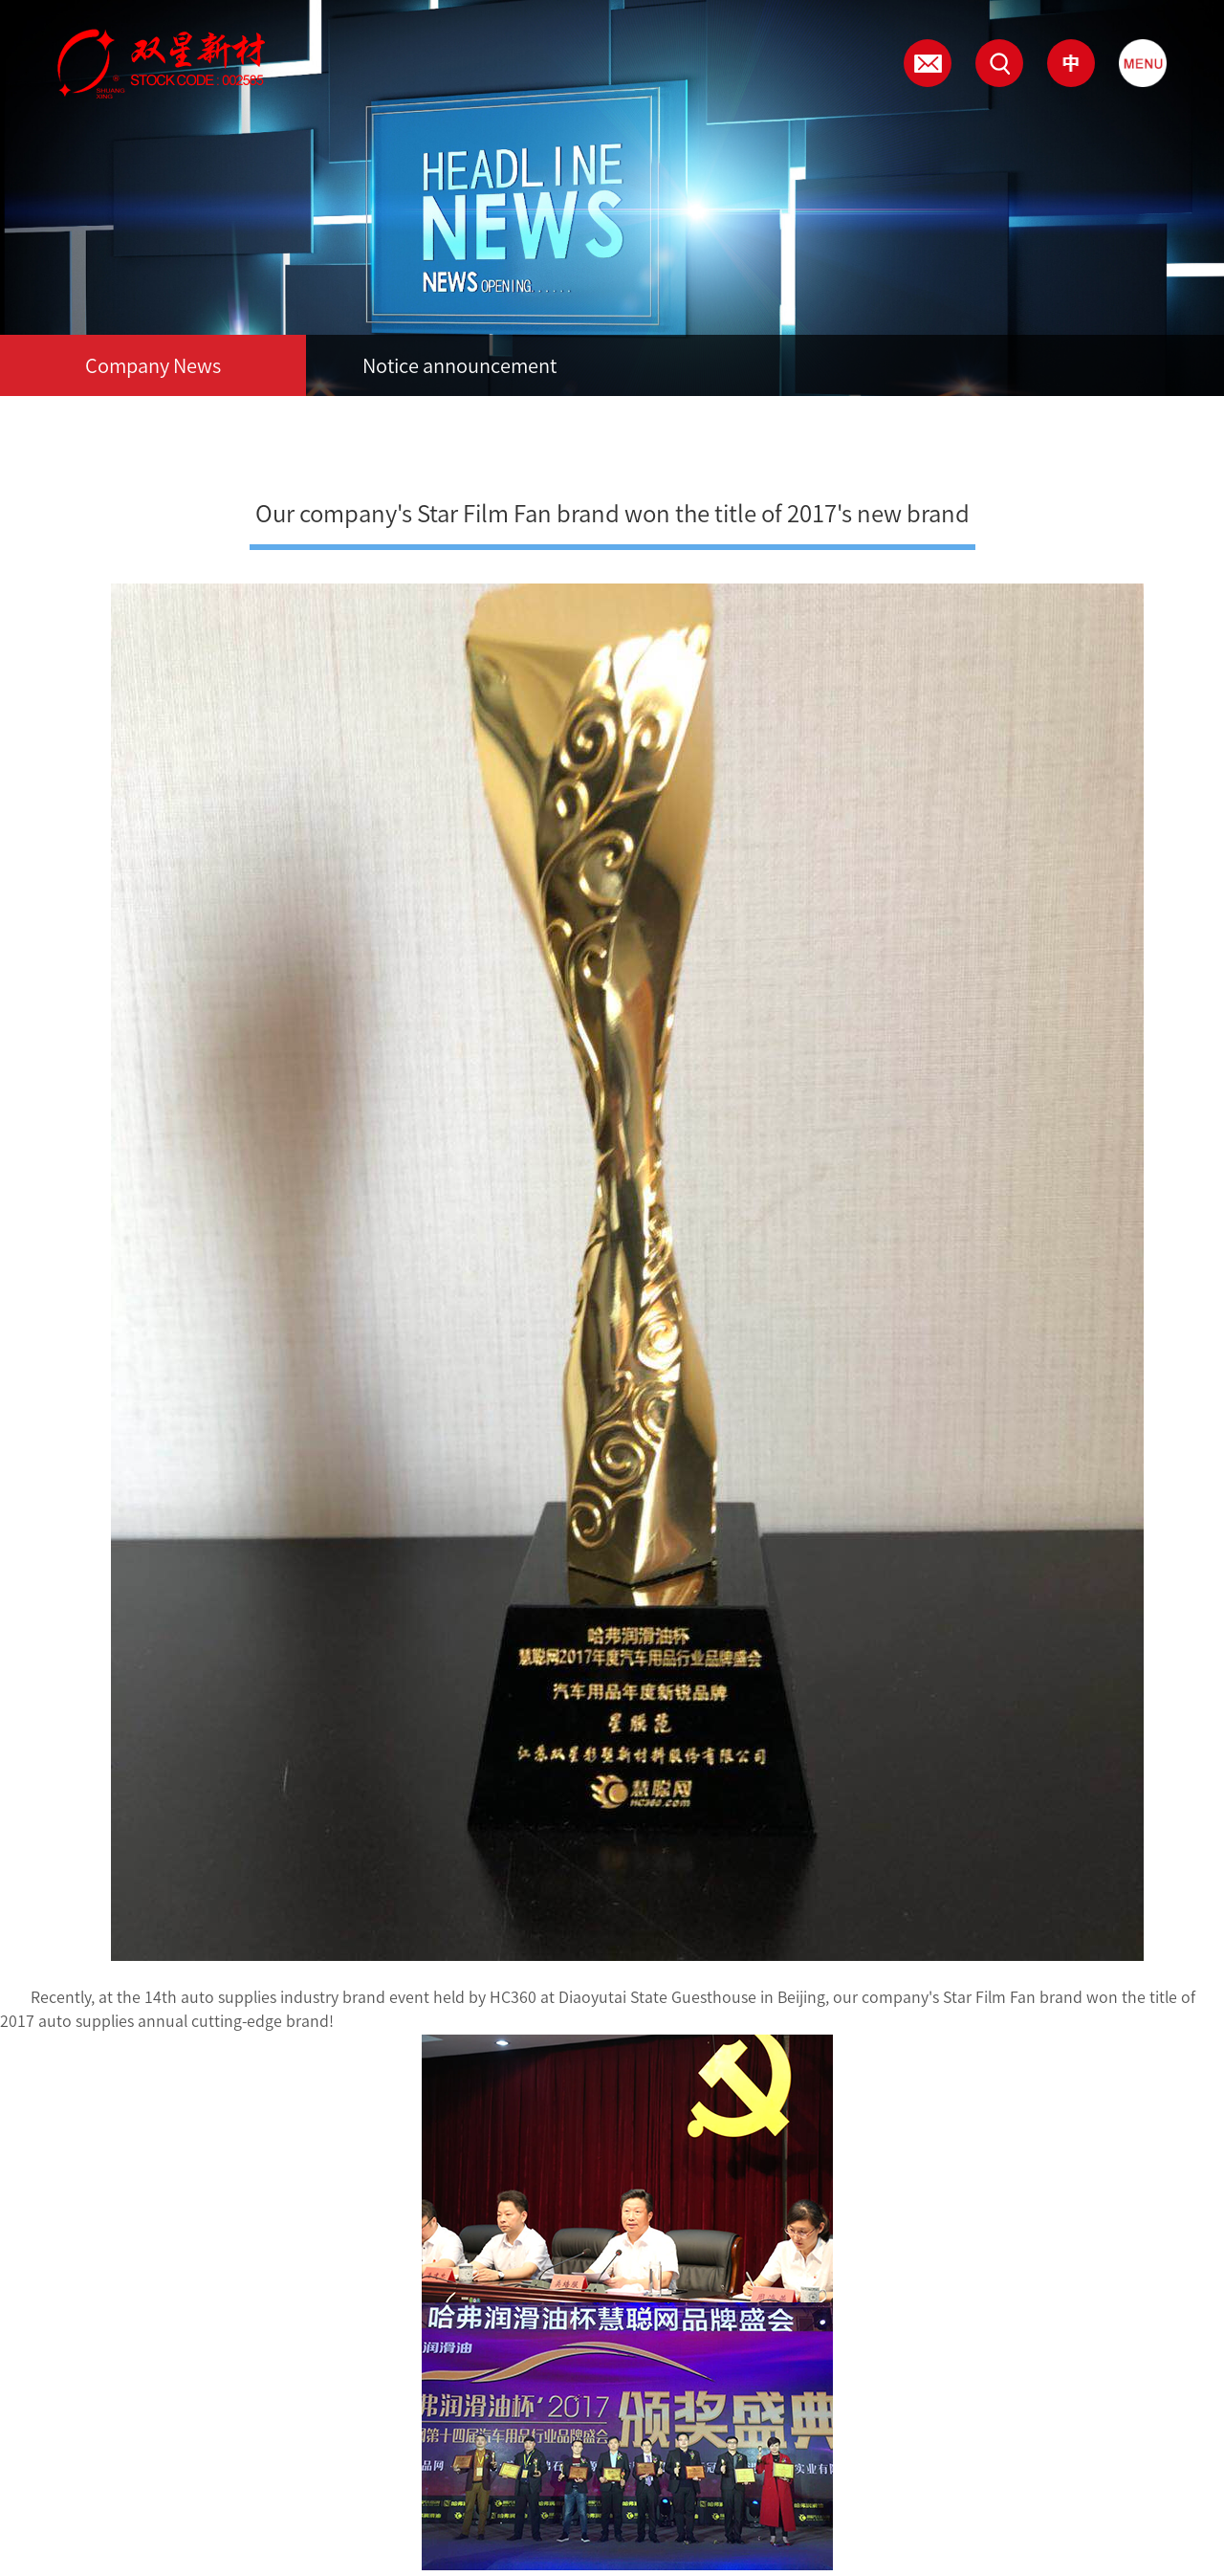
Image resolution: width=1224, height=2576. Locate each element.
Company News (153, 365)
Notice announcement (459, 365)
